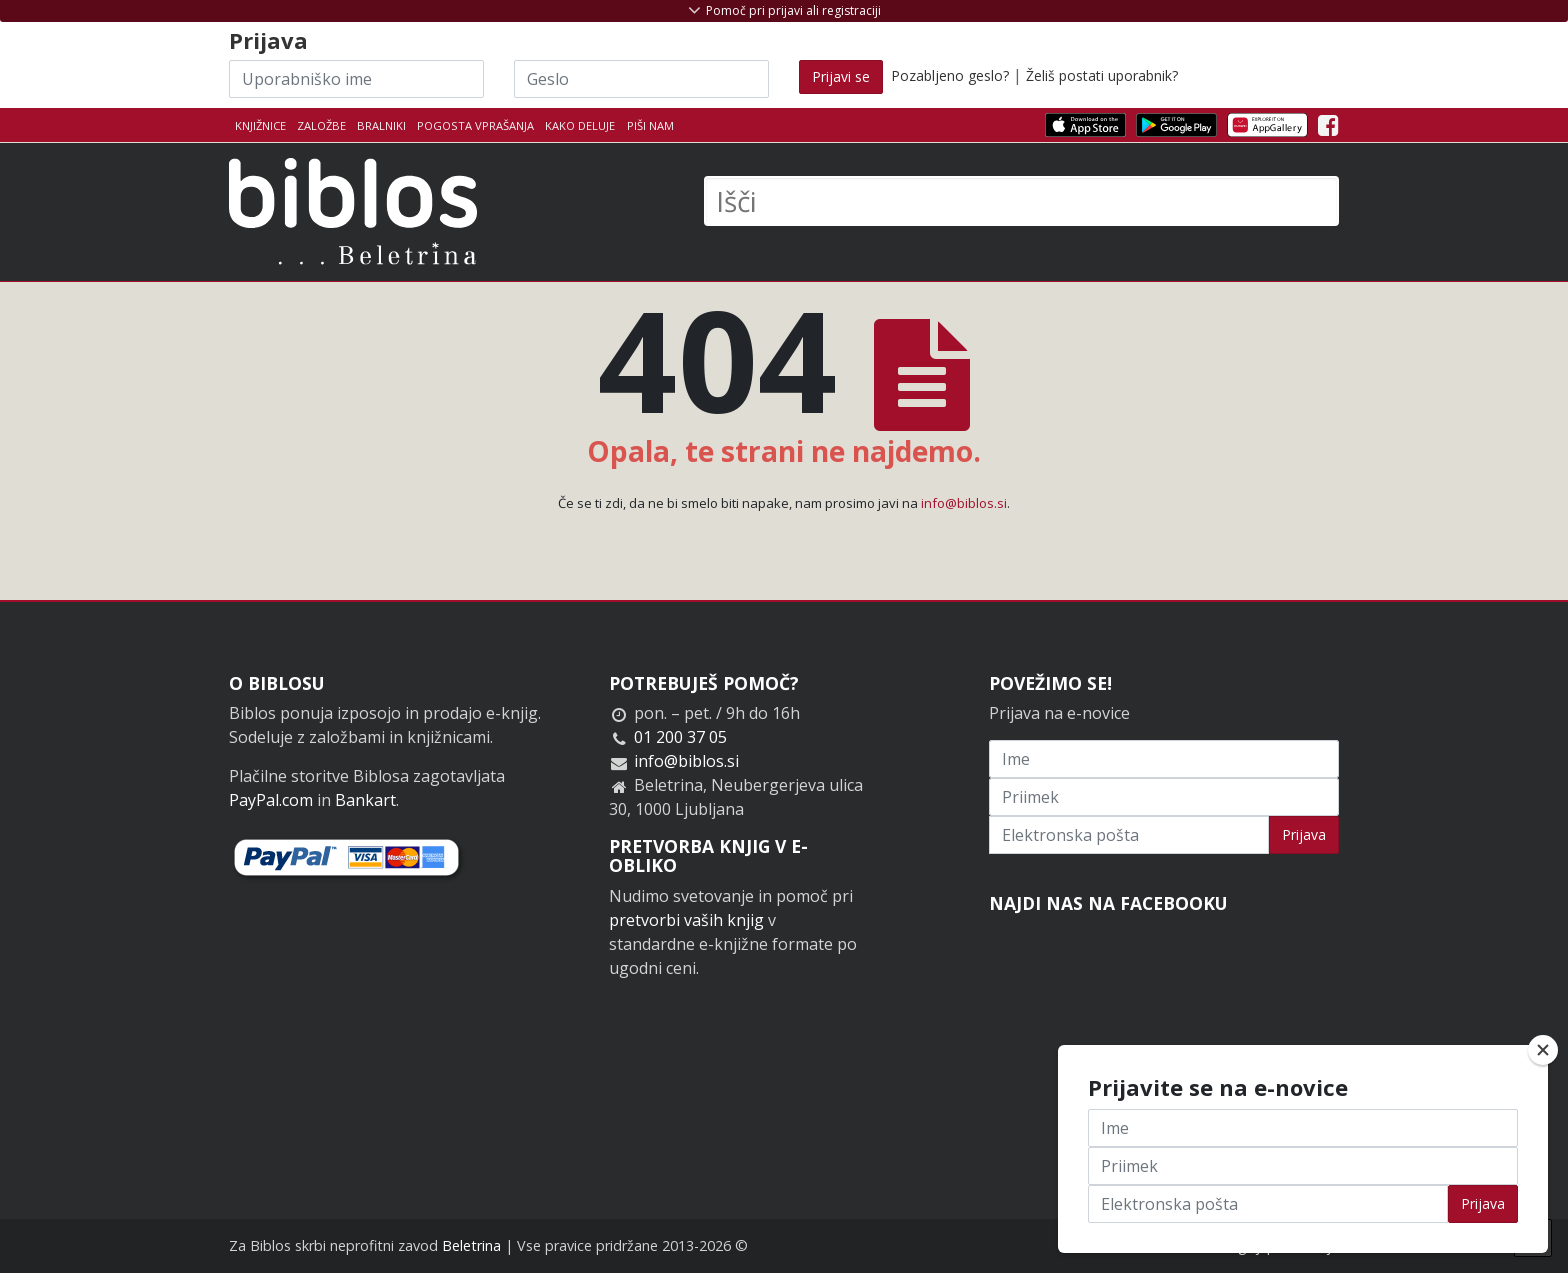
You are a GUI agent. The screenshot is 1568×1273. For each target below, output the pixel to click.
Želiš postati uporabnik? (1102, 75)
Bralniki (381, 125)
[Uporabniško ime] (356, 79)
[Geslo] (641, 79)
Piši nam (650, 125)
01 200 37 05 (680, 737)
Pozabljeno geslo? (950, 75)
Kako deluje (580, 125)
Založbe (321, 125)
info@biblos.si (964, 503)
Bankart (365, 800)
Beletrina (471, 1245)
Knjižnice (260, 125)
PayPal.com (271, 800)
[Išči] (1021, 201)
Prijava (1304, 834)
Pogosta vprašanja (475, 125)
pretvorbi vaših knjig (686, 920)
